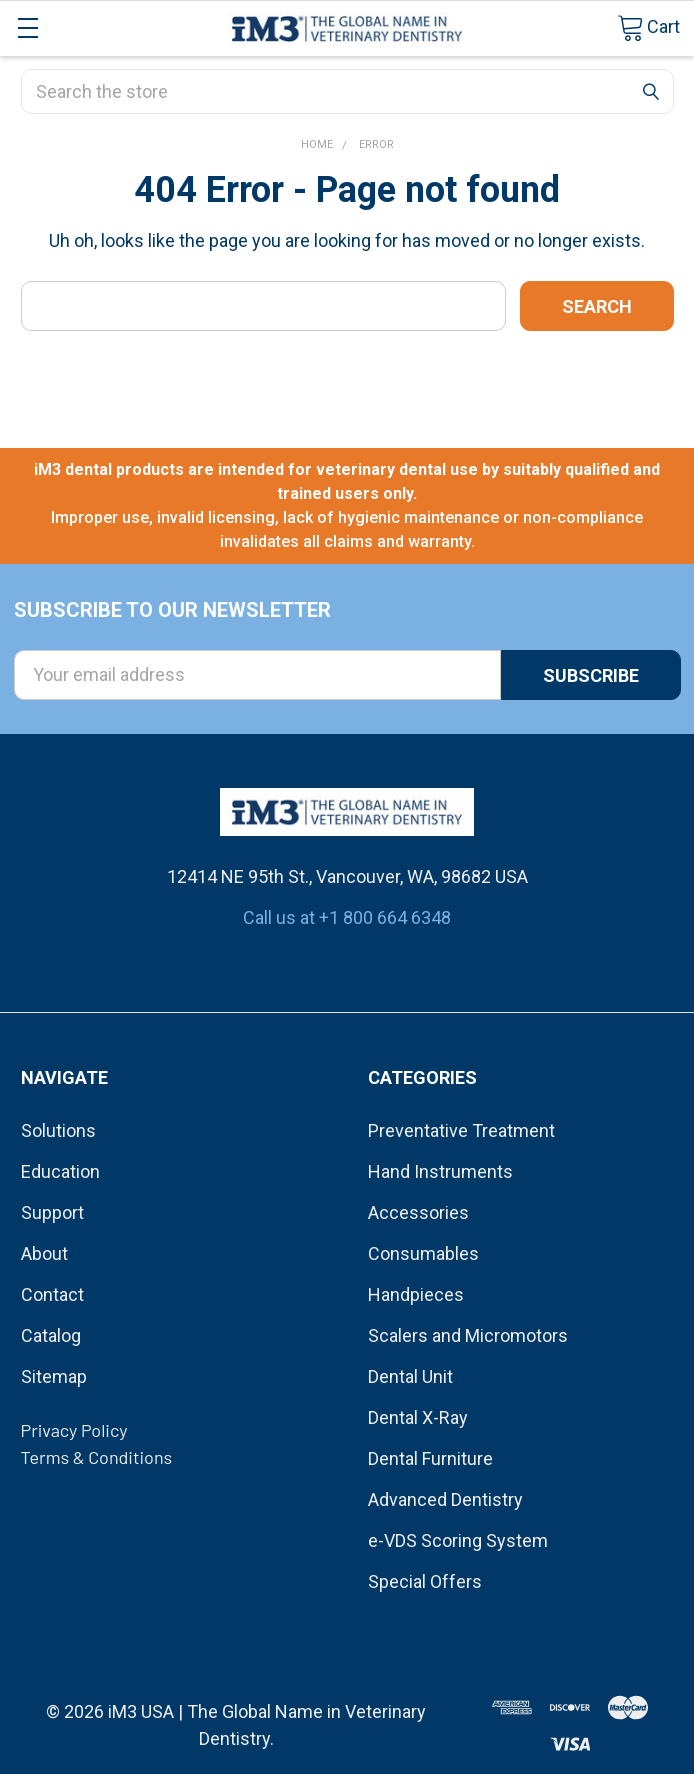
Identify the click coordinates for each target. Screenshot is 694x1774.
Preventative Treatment (461, 1130)
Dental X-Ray (418, 1417)
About (44, 1253)
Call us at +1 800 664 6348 (347, 917)
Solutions (58, 1130)
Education (60, 1171)
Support (52, 1212)
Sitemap (54, 1376)
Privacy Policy (74, 1430)
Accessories (418, 1212)
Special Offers (425, 1581)
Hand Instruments (440, 1171)
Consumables (423, 1253)
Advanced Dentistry (445, 1499)
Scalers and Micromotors (468, 1335)
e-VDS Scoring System (458, 1540)
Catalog (51, 1335)
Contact (52, 1294)
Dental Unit (410, 1376)
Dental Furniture (430, 1458)
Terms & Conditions (97, 1457)
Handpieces (416, 1294)
